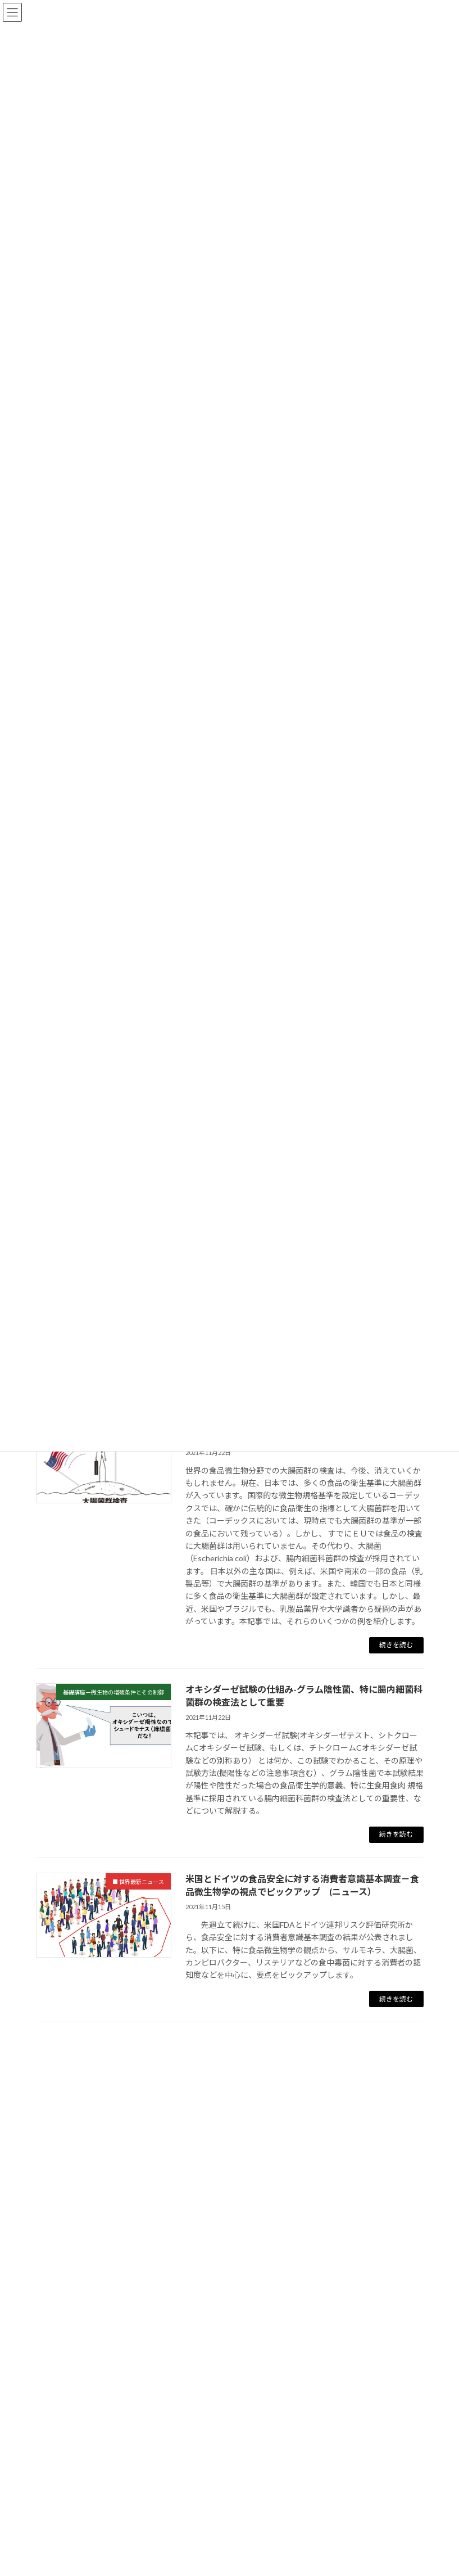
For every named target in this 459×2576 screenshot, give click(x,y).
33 (299, 2053)
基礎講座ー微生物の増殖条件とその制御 (128, 2359)
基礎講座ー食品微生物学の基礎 (112, 2184)
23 (201, 2053)
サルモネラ (74, 2559)
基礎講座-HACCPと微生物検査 (111, 2434)
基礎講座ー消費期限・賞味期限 (112, 2459)
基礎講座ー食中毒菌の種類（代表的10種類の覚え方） (155, 2209)
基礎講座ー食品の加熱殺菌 (103, 2309)
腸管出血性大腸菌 (86, 2534)
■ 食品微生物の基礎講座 (91, 2159)
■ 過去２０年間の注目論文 (95, 2509)
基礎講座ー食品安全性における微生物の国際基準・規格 (158, 2484)
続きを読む (396, 1644)
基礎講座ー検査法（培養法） (107, 2384)
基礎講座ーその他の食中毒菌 (107, 2234)
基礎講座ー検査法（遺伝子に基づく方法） (133, 2409)
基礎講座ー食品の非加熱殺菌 (107, 2334)
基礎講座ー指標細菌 (91, 2259)
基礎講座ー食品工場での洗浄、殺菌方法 (128, 2284)
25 (252, 2053)
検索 (360, 2092)
